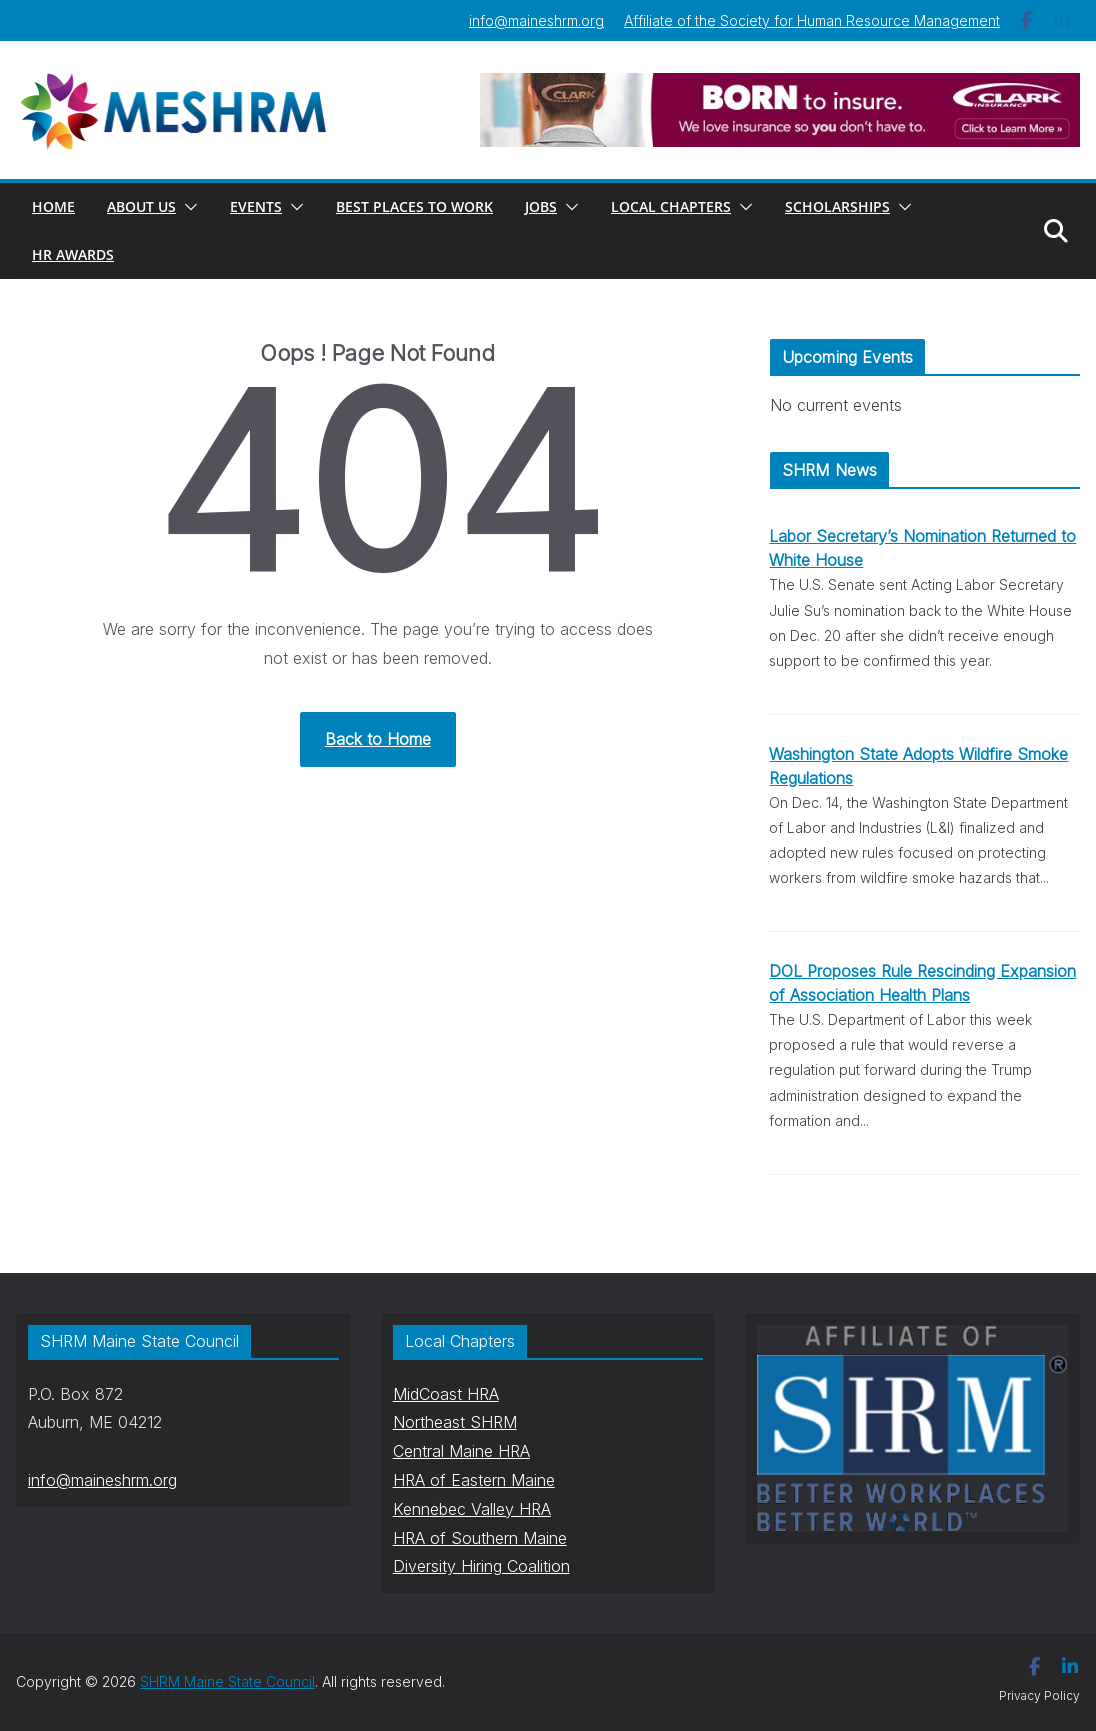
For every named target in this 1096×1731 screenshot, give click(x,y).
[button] (187, 207)
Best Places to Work (414, 206)
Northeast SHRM (455, 1422)
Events (256, 206)
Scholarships (837, 206)
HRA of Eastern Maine (474, 1480)
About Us (141, 206)
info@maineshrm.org (536, 20)
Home (53, 206)
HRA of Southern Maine (480, 1538)
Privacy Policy (1039, 1695)
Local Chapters (671, 206)
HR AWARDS (73, 254)
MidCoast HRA (446, 1394)
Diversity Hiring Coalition (481, 1566)
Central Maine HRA (461, 1451)
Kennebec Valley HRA (472, 1509)
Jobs (541, 206)
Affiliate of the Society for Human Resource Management (812, 20)
